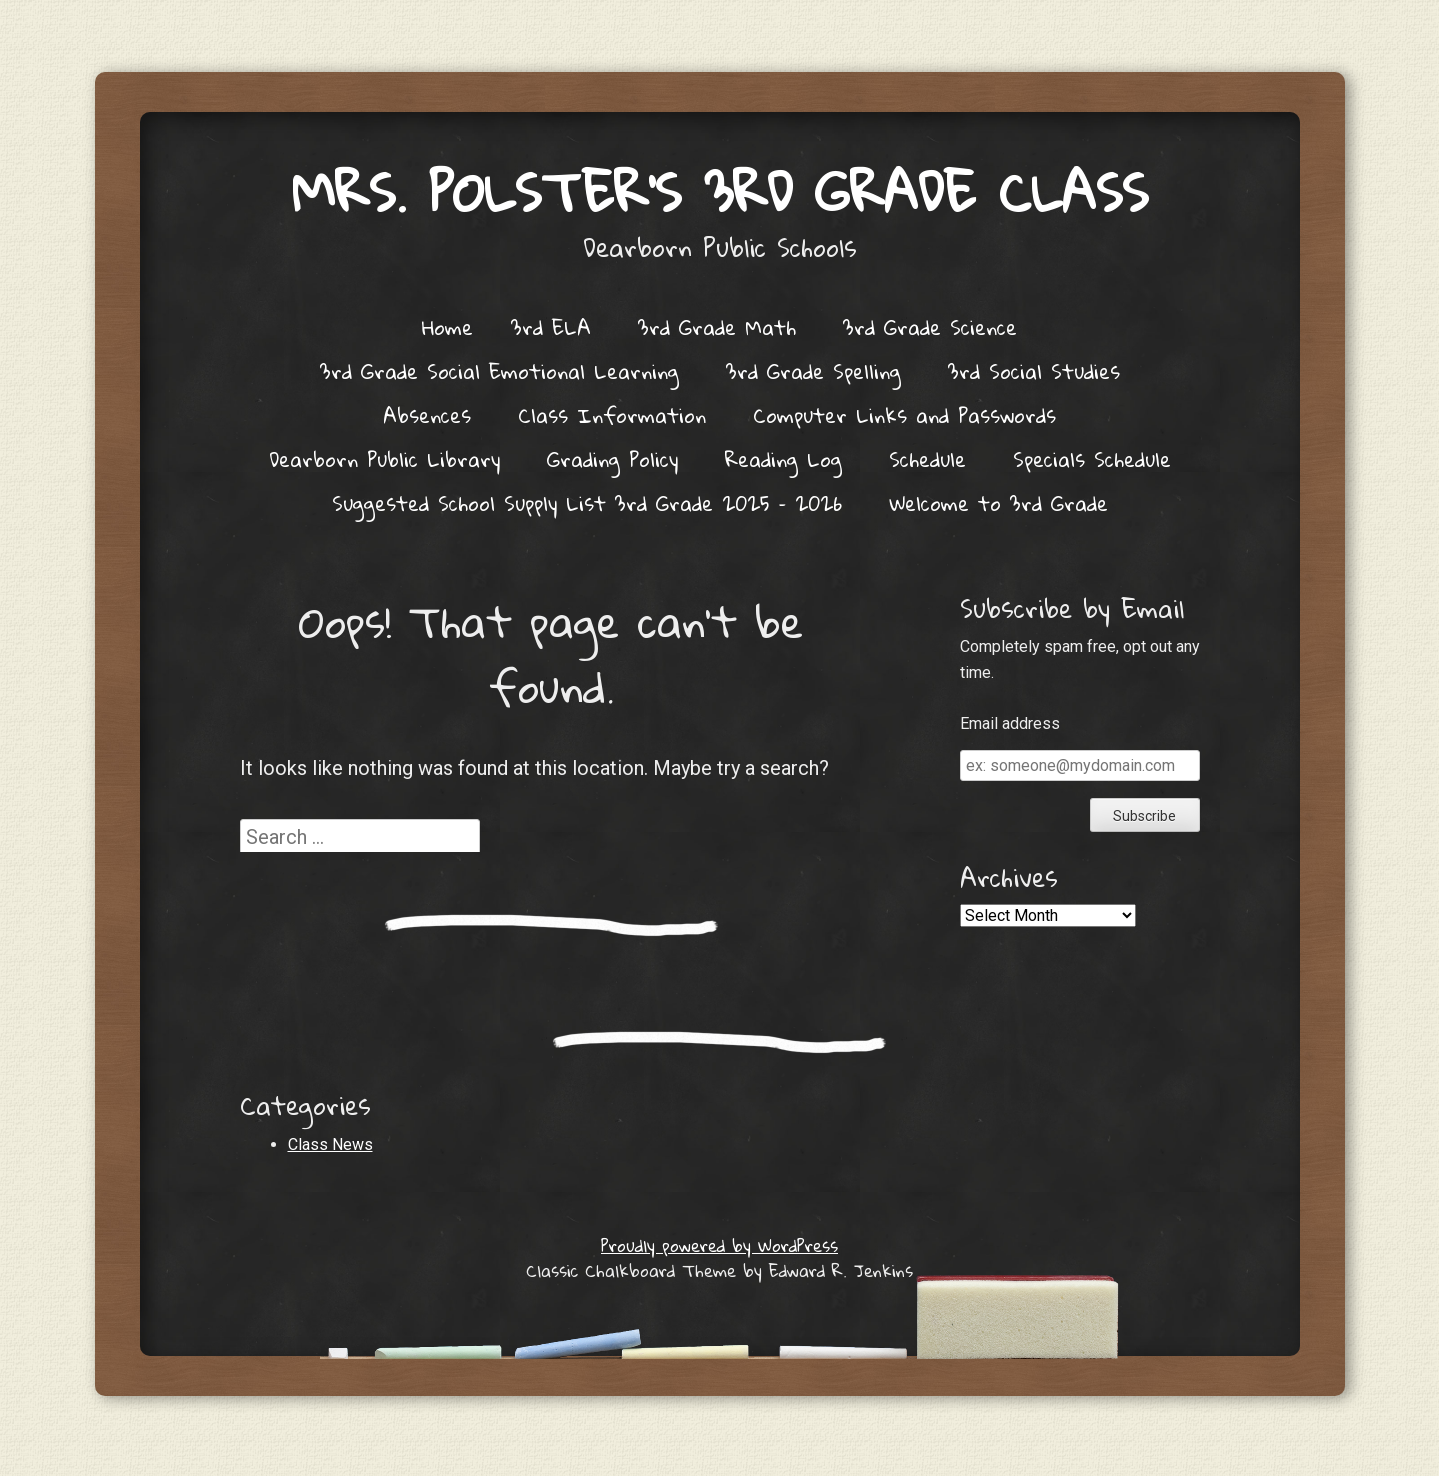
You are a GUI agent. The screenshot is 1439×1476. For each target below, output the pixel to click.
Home (447, 327)
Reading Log (783, 459)
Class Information (612, 415)
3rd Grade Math (717, 327)
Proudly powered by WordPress (719, 1245)
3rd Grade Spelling (813, 371)
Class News (330, 1144)
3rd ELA (551, 327)
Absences (427, 415)
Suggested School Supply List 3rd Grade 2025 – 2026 (587, 503)
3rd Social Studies (1034, 371)
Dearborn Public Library (384, 459)
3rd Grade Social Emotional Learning (499, 371)
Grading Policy (612, 459)
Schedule (927, 459)
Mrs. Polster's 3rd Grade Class (720, 191)
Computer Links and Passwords (904, 415)
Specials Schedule (1092, 459)
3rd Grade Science (930, 327)
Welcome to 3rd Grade (998, 503)
